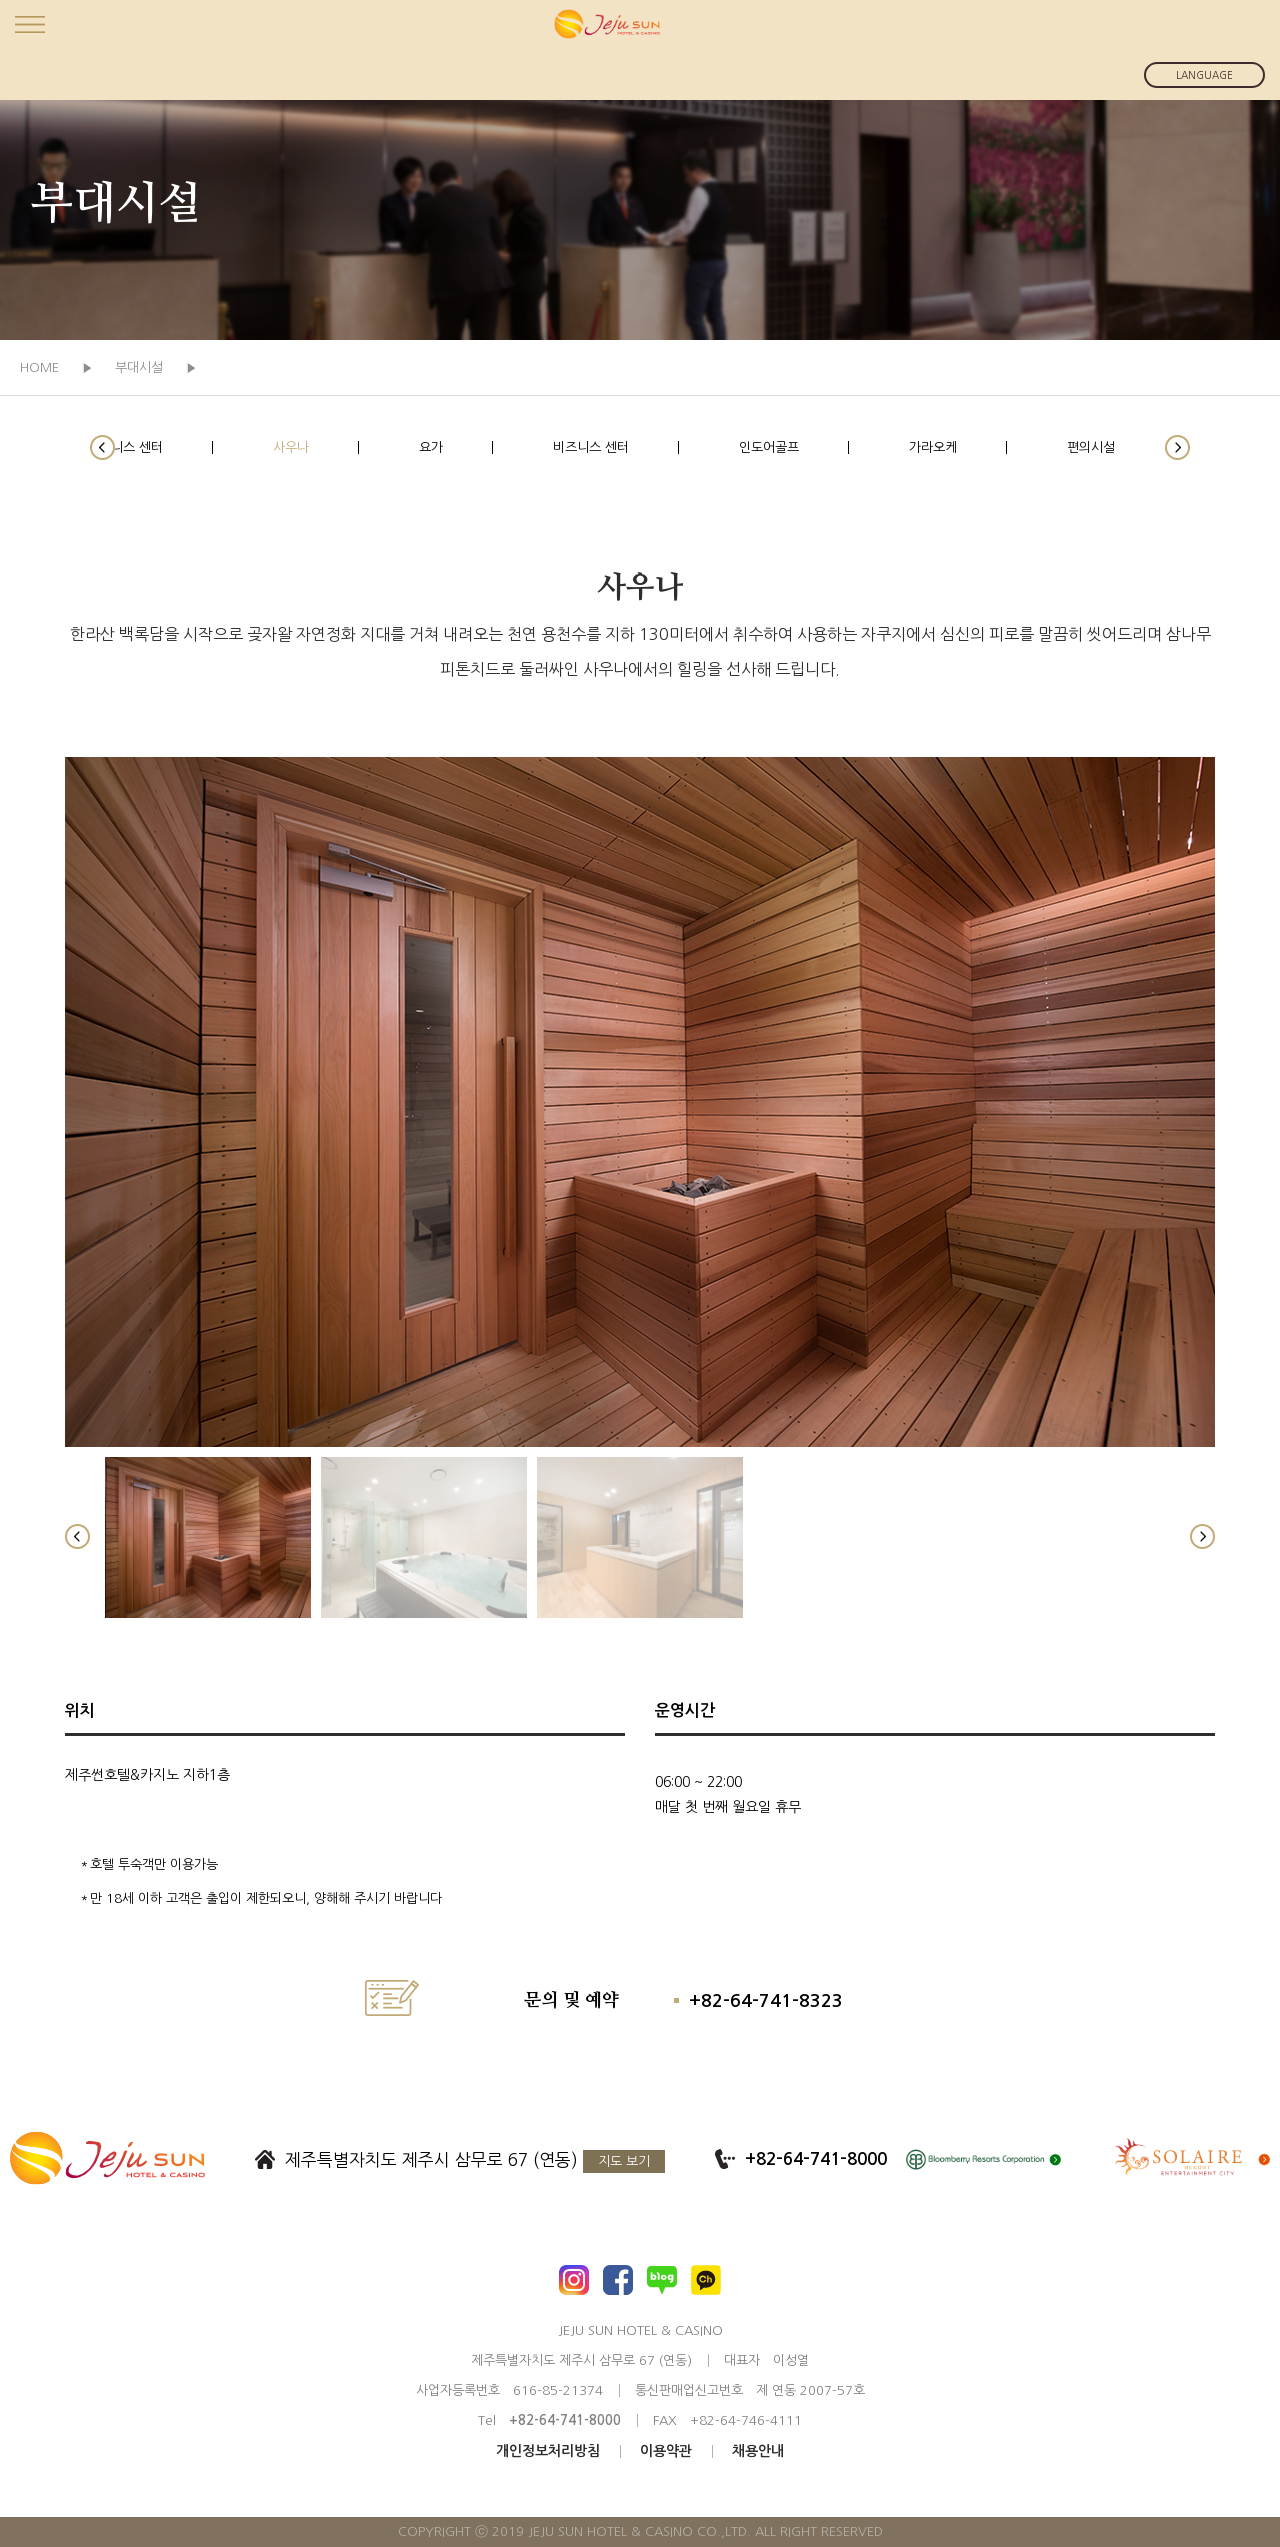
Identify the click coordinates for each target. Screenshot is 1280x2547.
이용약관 (666, 2451)
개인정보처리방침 (548, 2451)
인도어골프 (769, 447)
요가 (431, 447)
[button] (102, 447)
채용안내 (758, 2451)
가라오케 (933, 447)
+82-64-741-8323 (766, 2001)
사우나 (291, 447)
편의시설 (1091, 447)
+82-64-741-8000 (816, 2159)
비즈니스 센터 (591, 447)
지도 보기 (624, 2161)
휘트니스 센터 (125, 447)
